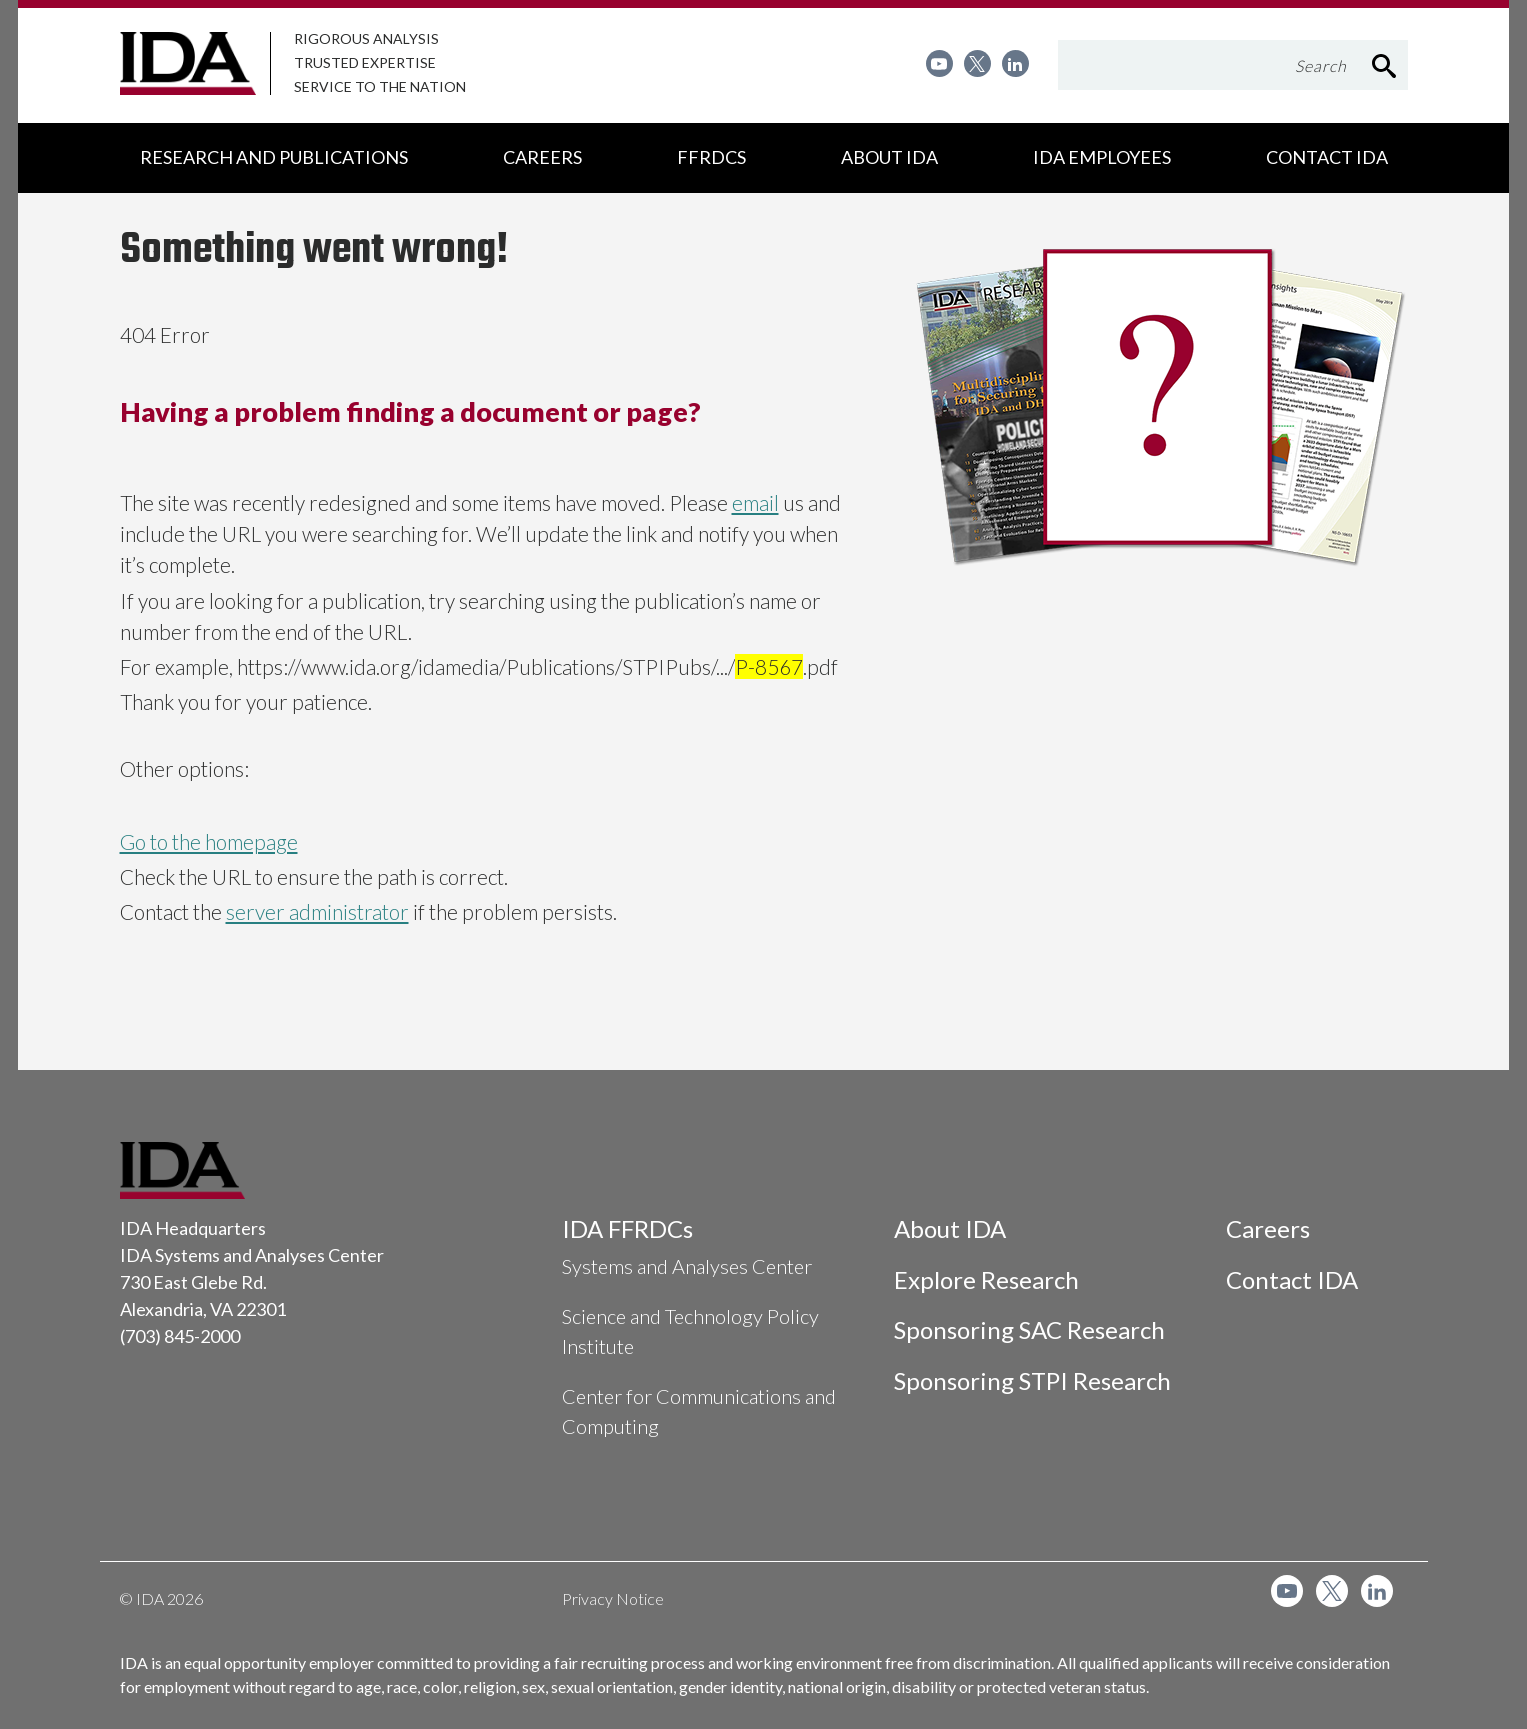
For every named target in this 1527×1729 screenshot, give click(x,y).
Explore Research (986, 1279)
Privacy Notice (613, 1598)
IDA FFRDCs (627, 1228)
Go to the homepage (209, 841)
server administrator (317, 911)
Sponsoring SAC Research (1029, 1329)
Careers (1268, 1228)
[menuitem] (939, 63)
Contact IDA (1292, 1279)
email (755, 502)
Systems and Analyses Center (687, 1266)
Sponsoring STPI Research (1032, 1380)
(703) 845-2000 (180, 1336)
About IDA (950, 1228)
